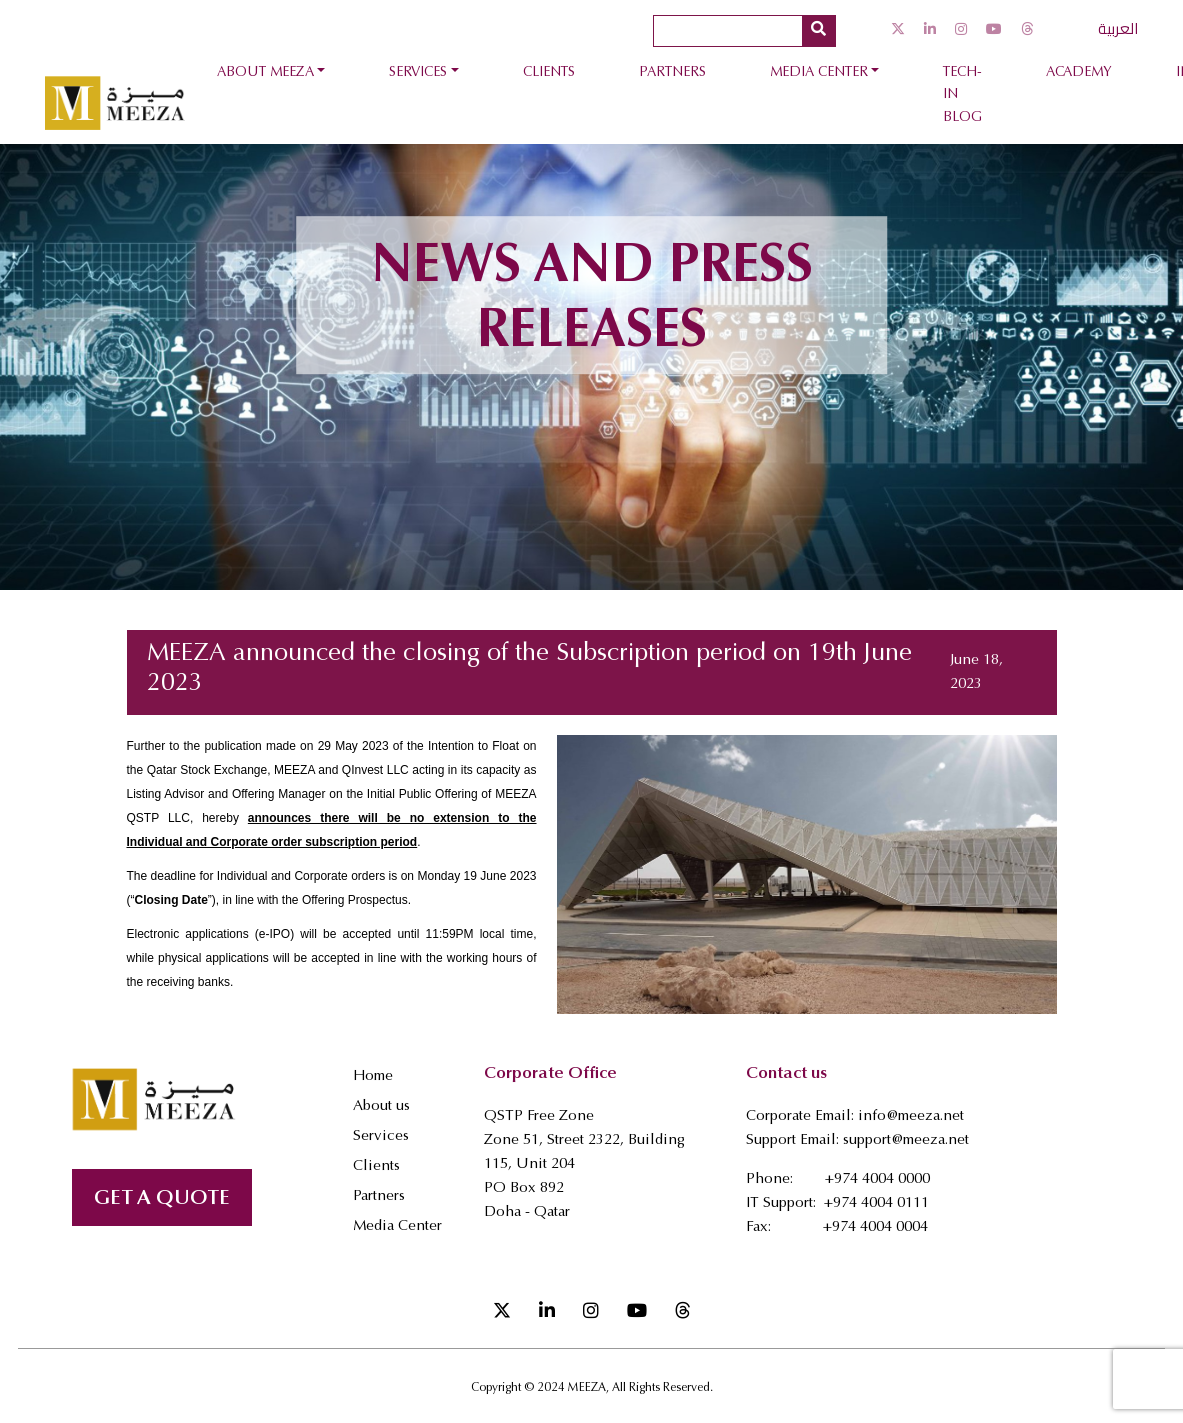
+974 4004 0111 (876, 1203)
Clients (549, 73)
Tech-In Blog (962, 95)
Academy (1079, 73)
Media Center (819, 73)
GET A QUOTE (162, 1199)
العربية (1118, 28)
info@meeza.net (911, 1116)
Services (418, 73)
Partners (672, 73)
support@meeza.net (906, 1140)
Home (373, 1076)
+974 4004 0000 (877, 1179)
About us (381, 1106)
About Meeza (265, 73)
